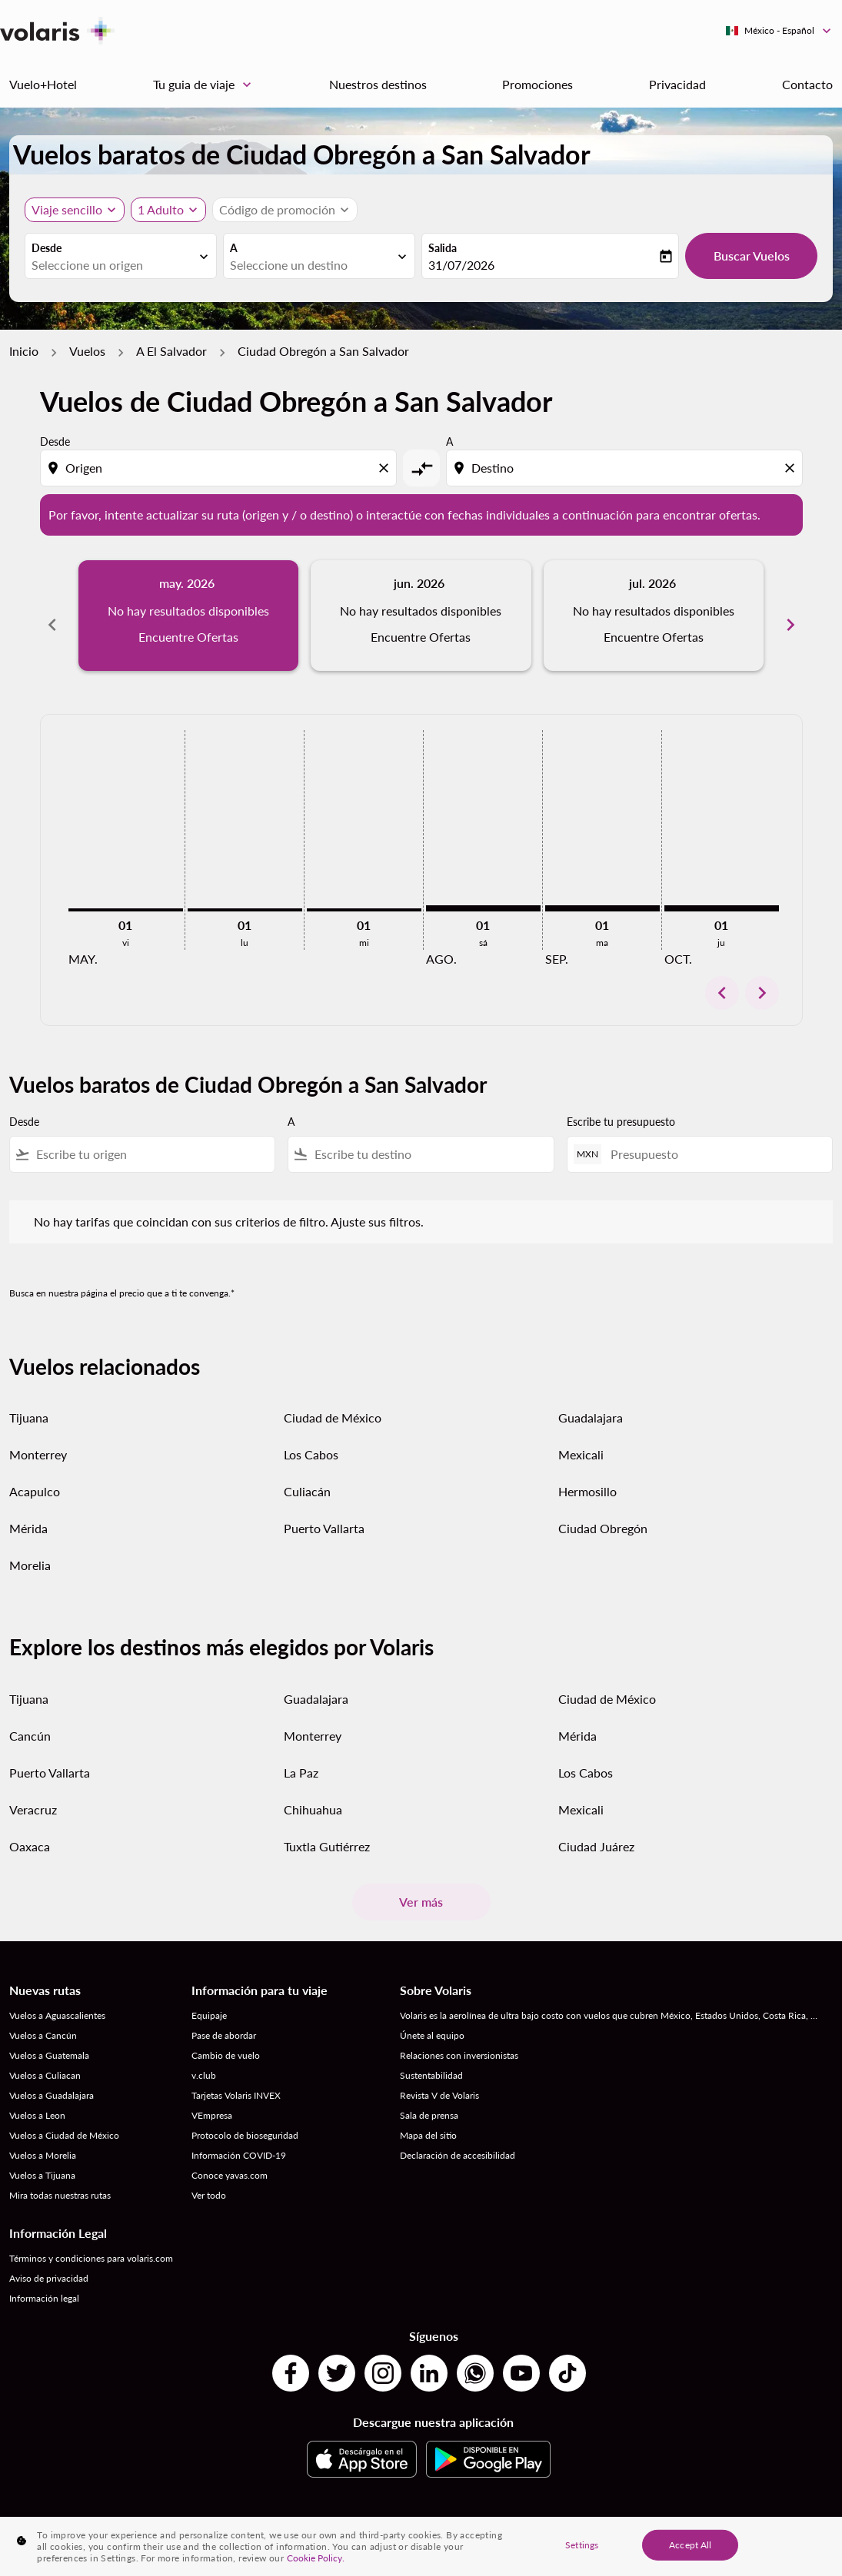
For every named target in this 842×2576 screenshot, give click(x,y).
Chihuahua (313, 1792)
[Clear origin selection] (386, 468)
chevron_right (762, 976)
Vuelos (87, 351)
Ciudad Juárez (596, 1829)
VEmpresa (211, 2098)
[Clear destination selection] (792, 468)
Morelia (30, 1548)
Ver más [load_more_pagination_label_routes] (421, 1884)
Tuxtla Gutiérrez (327, 1829)
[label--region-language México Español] (779, 30)
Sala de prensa (429, 2098)
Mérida (28, 1511)
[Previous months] (52, 615)
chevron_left (722, 976)
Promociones (537, 84)
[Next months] (790, 615)
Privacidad (677, 84)
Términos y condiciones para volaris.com (91, 2241)
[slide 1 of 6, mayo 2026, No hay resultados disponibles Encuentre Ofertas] (188, 615)
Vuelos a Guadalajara (51, 2078)
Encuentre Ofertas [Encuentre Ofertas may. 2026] (188, 636)
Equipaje (209, 1998)
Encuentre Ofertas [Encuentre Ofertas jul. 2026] (654, 636)
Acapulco (34, 1474)
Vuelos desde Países (755, 2517)
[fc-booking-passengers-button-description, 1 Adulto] (161, 210)
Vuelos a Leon (37, 2098)
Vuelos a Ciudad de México (64, 2118)
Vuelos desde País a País (293, 2517)
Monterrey (38, 1437)
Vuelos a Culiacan (45, 2058)
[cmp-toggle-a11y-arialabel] (421, 468)
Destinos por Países (86, 2517)
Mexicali (581, 1437)
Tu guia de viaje (206, 85)
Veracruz (33, 1792)
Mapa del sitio (428, 2118)
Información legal (44, 2281)
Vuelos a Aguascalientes (57, 1998)
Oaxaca (29, 1829)
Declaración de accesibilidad (457, 2138)
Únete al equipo (432, 2018)
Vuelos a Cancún (43, 2018)
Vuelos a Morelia (42, 2138)
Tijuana (28, 1400)
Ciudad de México (332, 1400)
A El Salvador (171, 351)
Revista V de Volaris (439, 2078)
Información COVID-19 (238, 2138)
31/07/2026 (461, 264)
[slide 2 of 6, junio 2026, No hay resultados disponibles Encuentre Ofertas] (421, 615)
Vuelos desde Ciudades (654, 2517)
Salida (442, 247)
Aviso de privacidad (48, 2261)
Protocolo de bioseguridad (244, 2118)
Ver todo (208, 2178)
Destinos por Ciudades (185, 2517)
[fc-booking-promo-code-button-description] (277, 210)
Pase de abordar (223, 2018)
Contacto (807, 84)
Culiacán (307, 1474)
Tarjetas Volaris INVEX (236, 2078)
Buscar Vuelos (752, 255)
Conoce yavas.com (229, 2158)
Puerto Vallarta (324, 1511)
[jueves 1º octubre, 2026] (721, 891)
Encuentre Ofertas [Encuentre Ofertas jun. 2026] (421, 636)
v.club (203, 2058)
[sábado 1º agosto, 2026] (483, 891)
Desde (47, 247)
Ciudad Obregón (602, 1511)
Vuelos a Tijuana (42, 2158)
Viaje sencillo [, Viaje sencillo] (67, 209)
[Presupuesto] (713, 1137)
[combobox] (113, 265)
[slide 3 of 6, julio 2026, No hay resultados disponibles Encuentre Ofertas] (654, 615)
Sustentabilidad (431, 2058)
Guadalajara (590, 1400)
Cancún (30, 1718)
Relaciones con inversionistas (459, 2038)
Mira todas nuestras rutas (60, 2178)
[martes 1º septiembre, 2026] (602, 891)
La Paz (301, 1755)
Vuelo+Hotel (43, 84)
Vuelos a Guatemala (49, 2038)
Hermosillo (587, 1474)
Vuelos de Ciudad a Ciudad (411, 2517)
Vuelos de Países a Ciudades (537, 2517)
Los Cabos (311, 1437)
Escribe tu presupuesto (621, 1104)
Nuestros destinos (378, 84)
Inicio (23, 351)
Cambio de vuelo (225, 2038)
